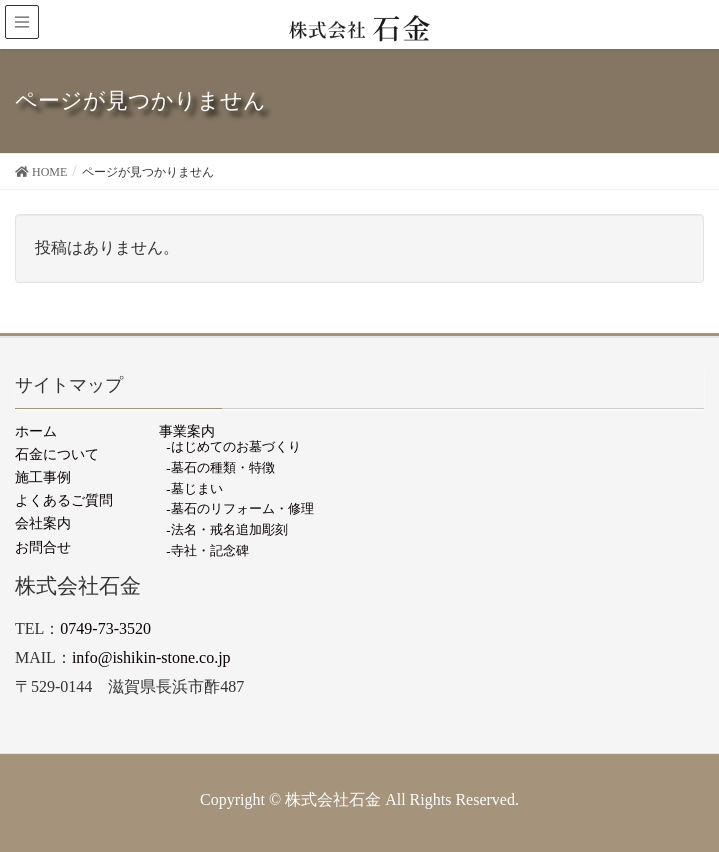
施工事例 (43, 477)
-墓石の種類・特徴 (220, 467)
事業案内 (187, 431)
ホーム (36, 431)
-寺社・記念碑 (207, 550)
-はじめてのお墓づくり (233, 446)
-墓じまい (194, 488)
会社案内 (43, 523)
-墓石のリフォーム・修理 (239, 508)
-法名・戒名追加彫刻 (226, 529)
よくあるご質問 (64, 500)
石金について (57, 454)
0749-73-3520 (105, 628)
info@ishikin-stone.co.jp (151, 657)
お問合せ (43, 547)
